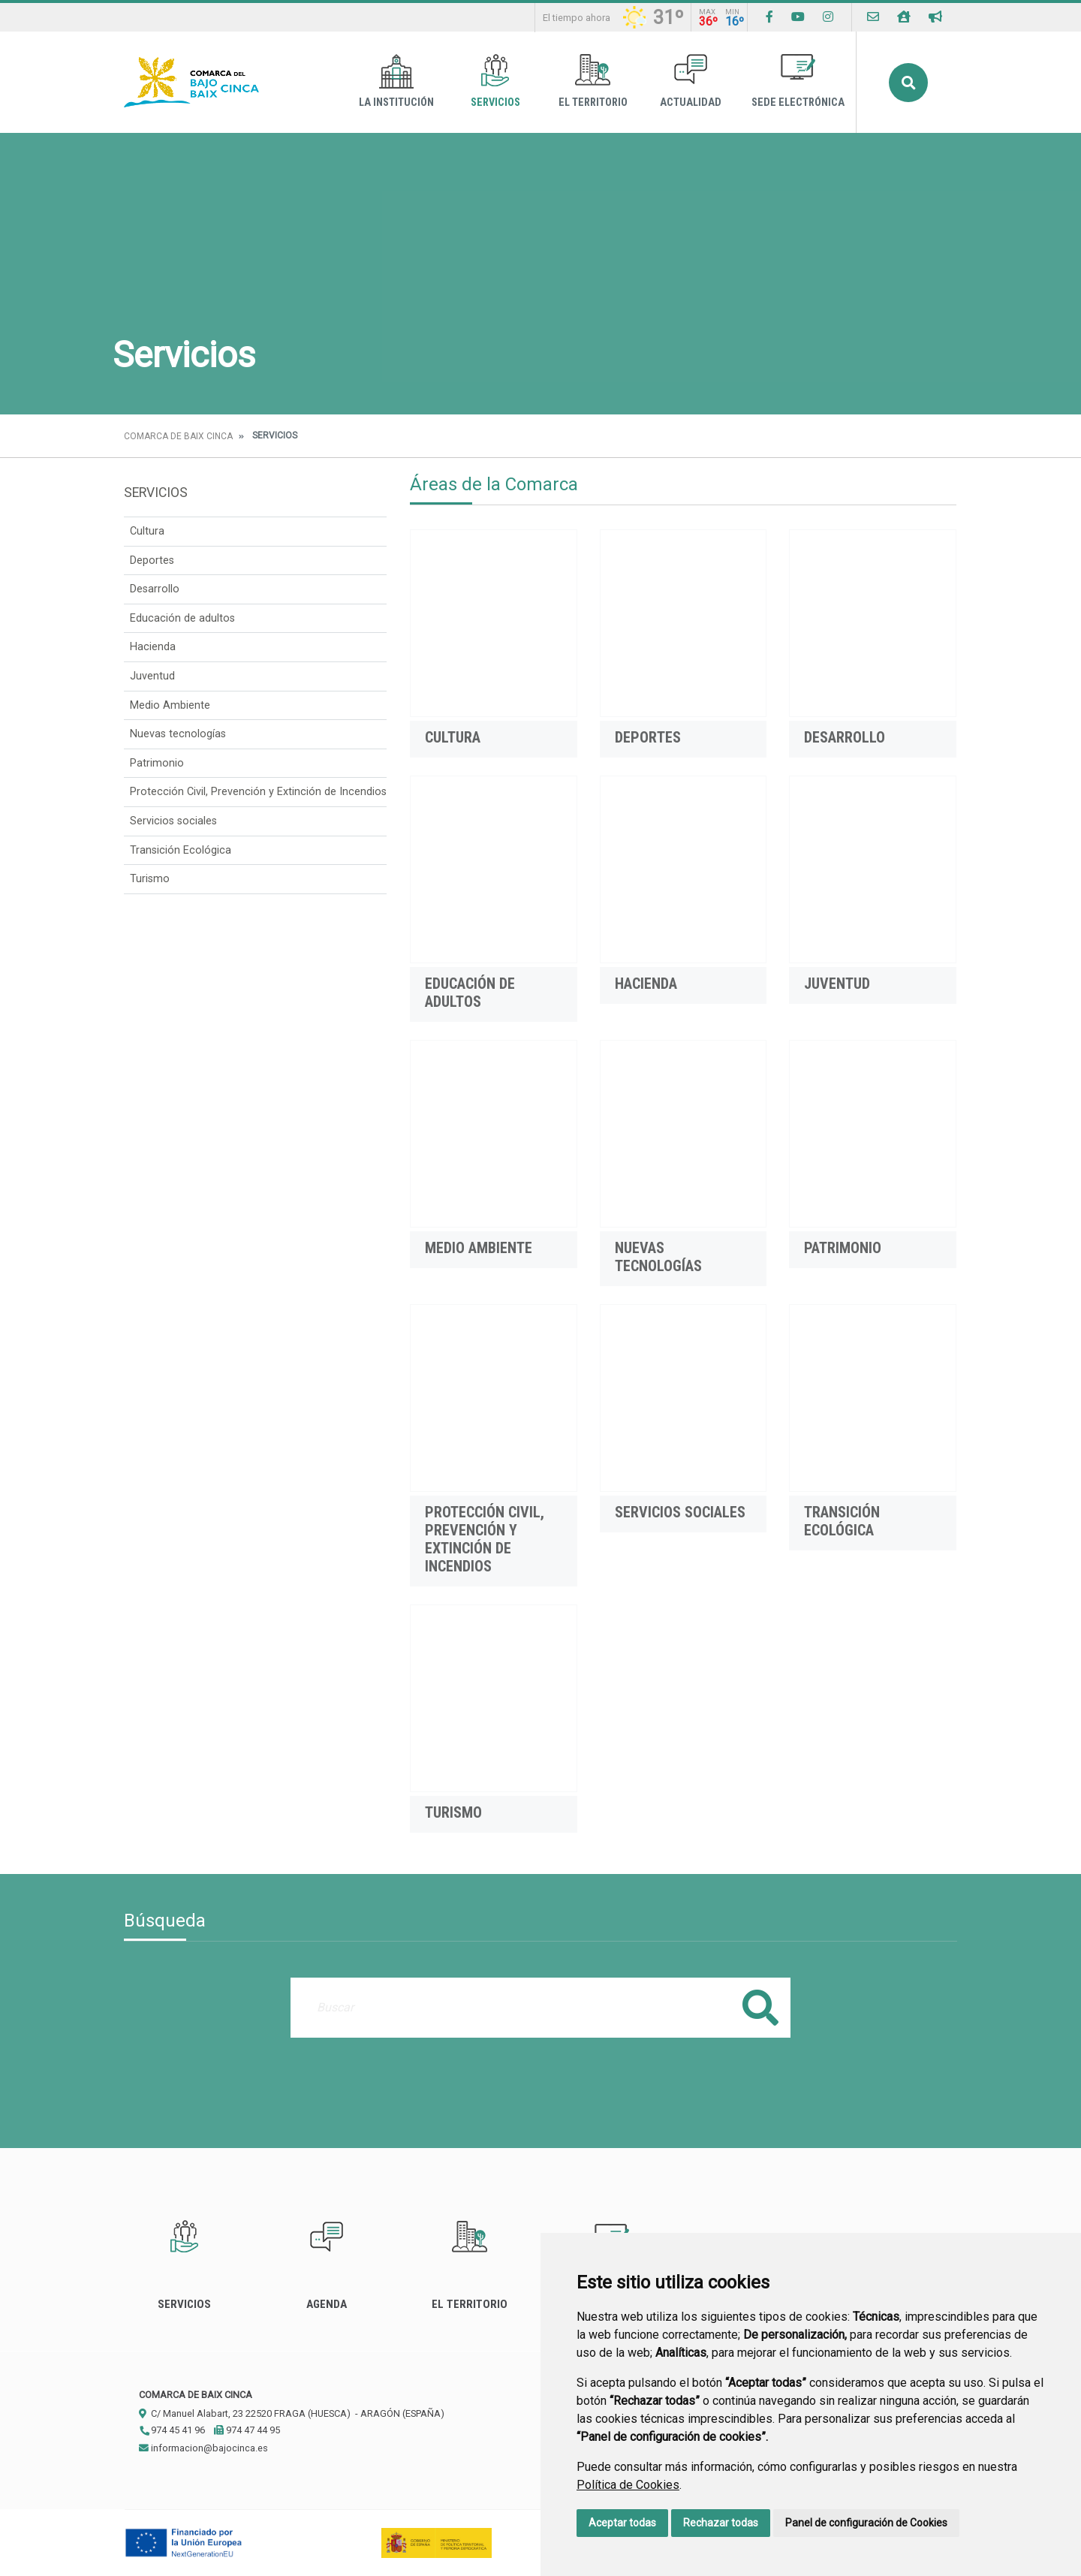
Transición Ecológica (180, 850)
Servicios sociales (173, 821)
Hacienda (153, 646)
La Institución (396, 81)
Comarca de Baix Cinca (178, 436)
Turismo (150, 878)
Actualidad (690, 81)
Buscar (908, 82)
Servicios (495, 81)
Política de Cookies (628, 2485)
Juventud (152, 676)
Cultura (147, 531)
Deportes (152, 560)
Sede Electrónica (798, 81)
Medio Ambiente (170, 705)
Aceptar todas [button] (622, 2523)
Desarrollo (154, 589)
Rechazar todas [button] (720, 2523)
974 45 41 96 (172, 2430)
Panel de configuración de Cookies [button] (866, 2523)
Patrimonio (157, 763)
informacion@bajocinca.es (203, 2448)
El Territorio (593, 81)
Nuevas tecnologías (178, 734)
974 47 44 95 (247, 2430)
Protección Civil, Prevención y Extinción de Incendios (258, 791)
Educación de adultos (182, 618)
